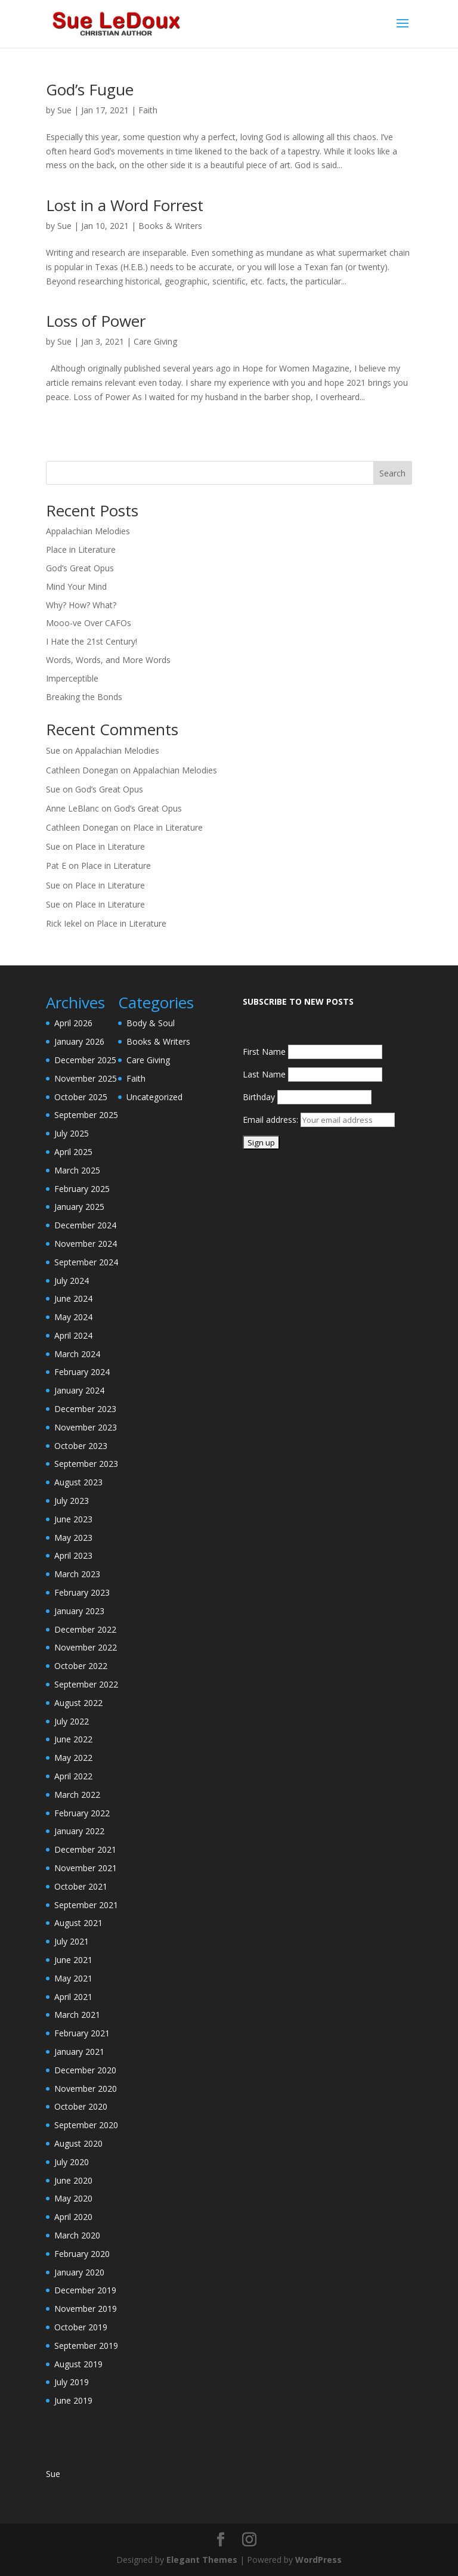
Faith (147, 110)
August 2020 (78, 2143)
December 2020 (85, 2070)
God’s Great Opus (80, 568)
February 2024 (82, 1371)
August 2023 (78, 1482)
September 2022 (86, 1684)
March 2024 (77, 1354)
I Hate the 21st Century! (91, 641)
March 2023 (77, 1574)
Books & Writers (170, 225)
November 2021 (85, 1868)
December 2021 (85, 1849)
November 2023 (85, 1427)
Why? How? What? (81, 605)
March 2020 (77, 2235)
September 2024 (86, 1262)
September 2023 (86, 1463)
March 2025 (77, 1170)
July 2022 (71, 1721)
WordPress (318, 2559)
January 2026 (79, 1041)
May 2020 (73, 2198)
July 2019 (71, 2382)
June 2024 (73, 1298)
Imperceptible (72, 678)
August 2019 (78, 2364)
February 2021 (82, 2033)
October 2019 (80, 2327)
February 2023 (82, 1592)
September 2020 (86, 2125)
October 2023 (80, 1445)
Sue (64, 110)
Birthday (259, 1097)
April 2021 (73, 1996)
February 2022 (82, 1813)
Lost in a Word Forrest (124, 205)
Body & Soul (150, 1023)
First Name (264, 1051)
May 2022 (73, 1757)
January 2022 (79, 1831)
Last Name (264, 1074)
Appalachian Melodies (88, 531)
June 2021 (73, 1959)
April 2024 (73, 1335)
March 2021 (77, 2014)
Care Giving (155, 341)
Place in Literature (81, 549)
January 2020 (79, 2272)
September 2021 (86, 1905)
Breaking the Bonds (84, 696)
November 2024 (85, 1243)
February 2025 (82, 1188)
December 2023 (85, 1408)
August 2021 (78, 1922)
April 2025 (73, 1151)
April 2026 (73, 1023)
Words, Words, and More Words (108, 659)
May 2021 (73, 1978)
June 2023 (73, 1519)
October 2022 (80, 1665)
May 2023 (73, 1537)
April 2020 (73, 2216)
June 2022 (73, 1739)
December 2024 (85, 1225)
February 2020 (82, 2253)
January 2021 (79, 2051)
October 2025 (80, 1097)
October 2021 (80, 1886)
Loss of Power (96, 321)
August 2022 (78, 1702)
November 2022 (85, 1647)
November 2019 (85, 2308)
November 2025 (85, 1078)
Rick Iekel (64, 923)
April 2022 (73, 1776)
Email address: (272, 1119)
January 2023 (79, 1611)
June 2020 (73, 2180)
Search (392, 473)
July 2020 (71, 2162)
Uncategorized (154, 1097)
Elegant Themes (201, 2559)
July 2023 (71, 1500)
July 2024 (71, 1280)
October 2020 (80, 2106)
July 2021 (71, 1941)
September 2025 (86, 1114)
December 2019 (85, 2290)
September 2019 (86, 2345)
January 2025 (79, 1206)
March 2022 (77, 1794)
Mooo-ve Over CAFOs (88, 622)
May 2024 (73, 1317)
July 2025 (71, 1133)
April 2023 (73, 1555)
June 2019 (73, 2400)
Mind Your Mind (76, 586)
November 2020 (85, 2088)
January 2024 (79, 1390)
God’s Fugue (90, 89)
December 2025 (85, 1060)
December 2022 (85, 1629)
